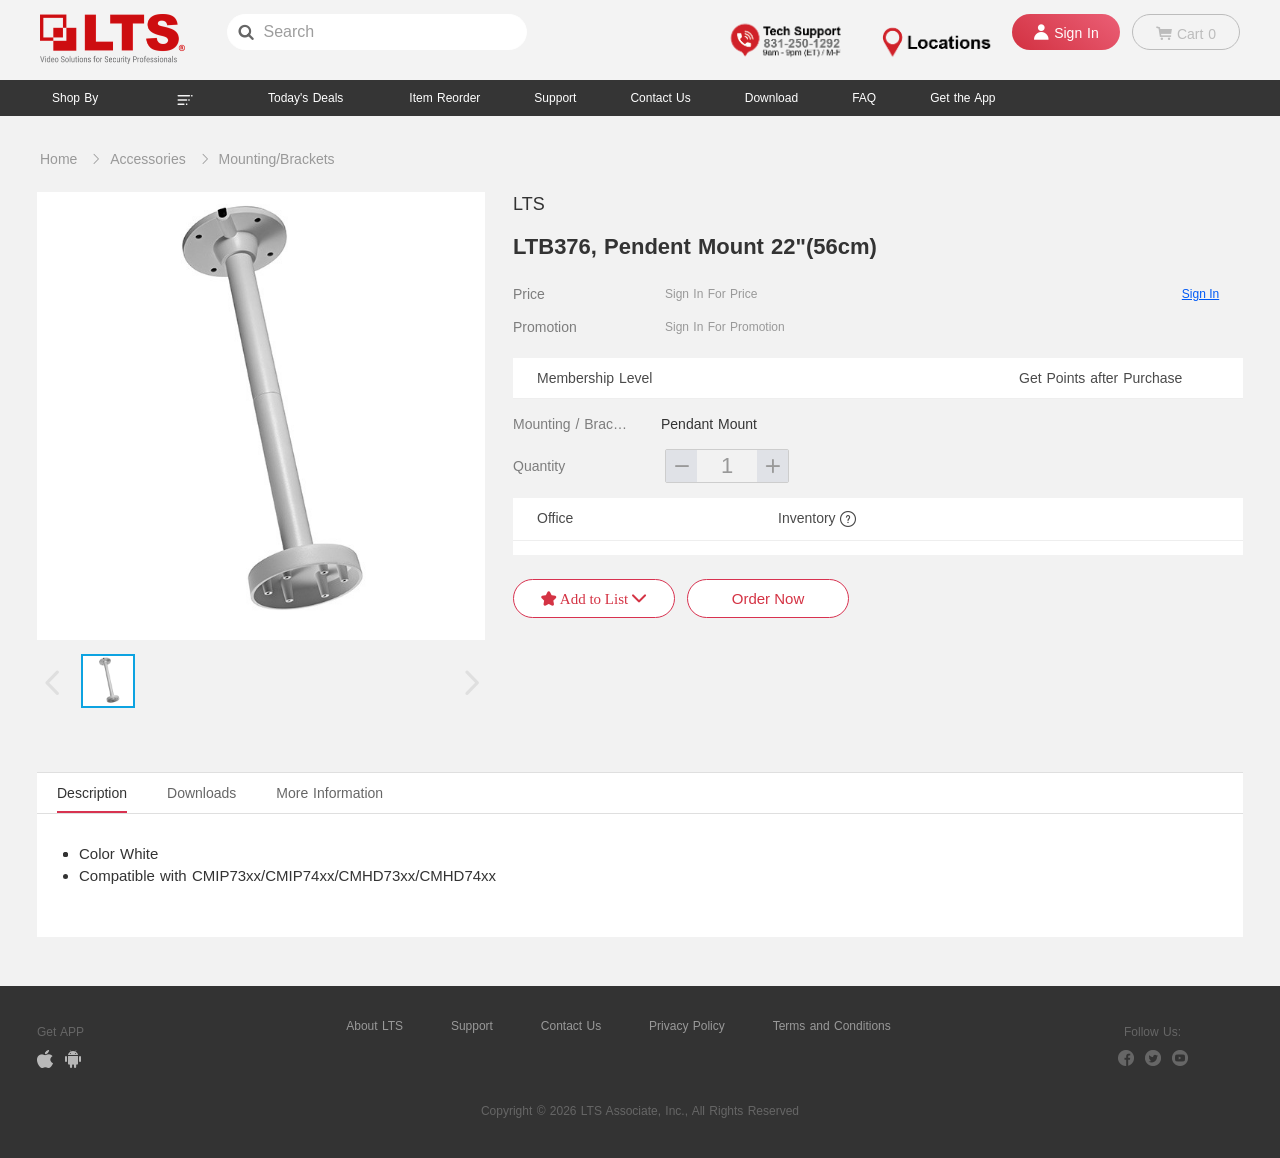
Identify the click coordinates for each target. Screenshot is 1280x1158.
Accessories (147, 159)
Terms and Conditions (832, 1026)
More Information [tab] (329, 793)
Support (555, 98)
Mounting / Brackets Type (573, 424)
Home (58, 159)
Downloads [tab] (201, 793)
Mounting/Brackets (277, 159)
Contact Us (571, 1026)
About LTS (374, 1026)
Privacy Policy (687, 1026)
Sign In (1200, 294)
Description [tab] (92, 793)
